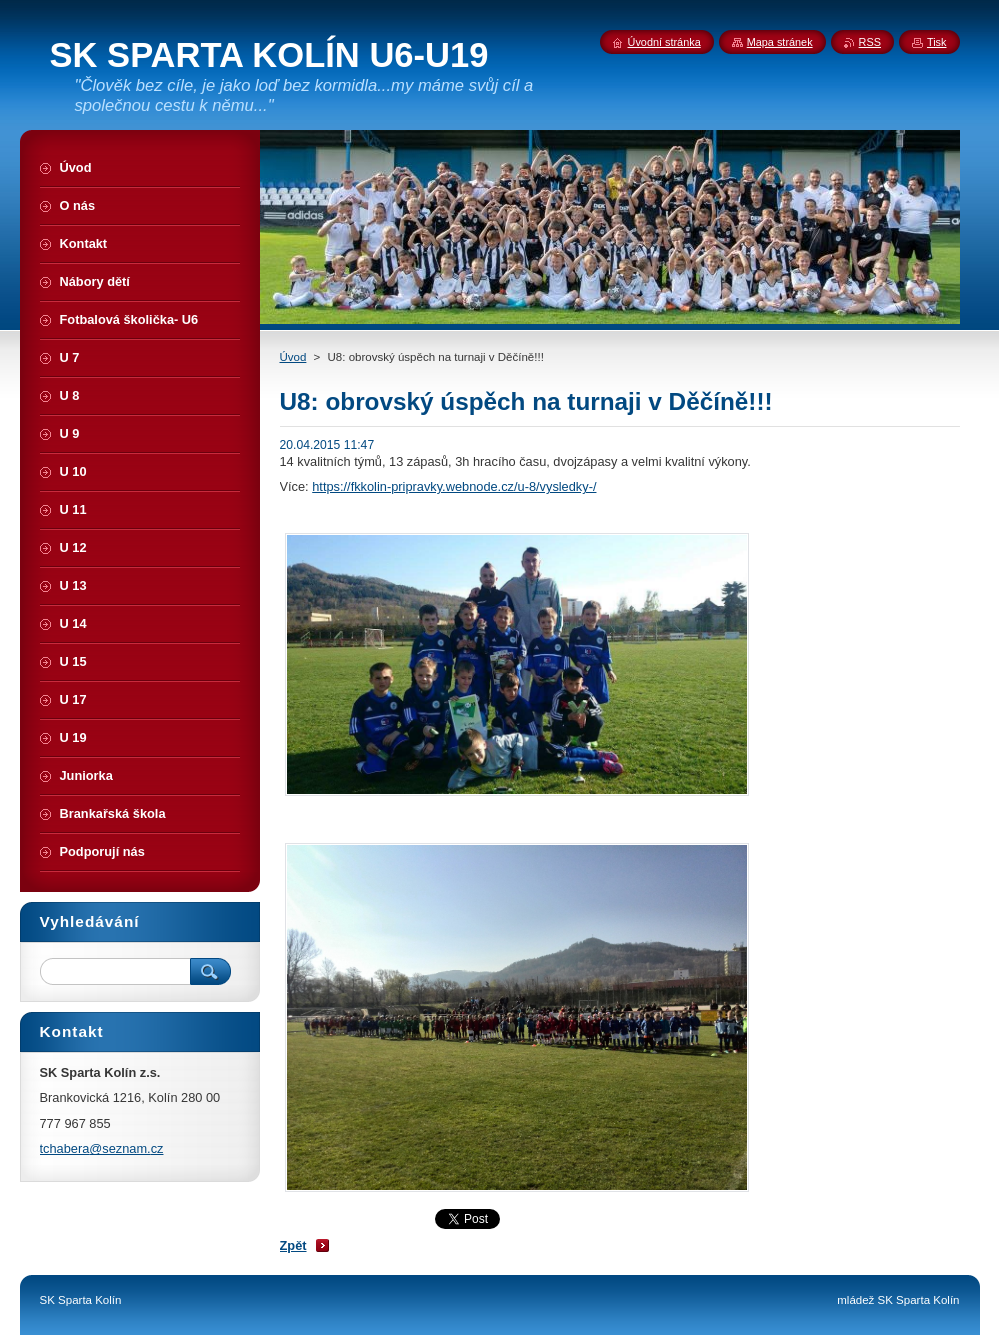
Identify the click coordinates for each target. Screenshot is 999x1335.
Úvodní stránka (664, 42)
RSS (870, 42)
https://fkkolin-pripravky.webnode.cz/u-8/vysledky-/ (454, 486)
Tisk (937, 42)
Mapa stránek (780, 42)
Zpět (293, 1245)
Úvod (293, 357)
